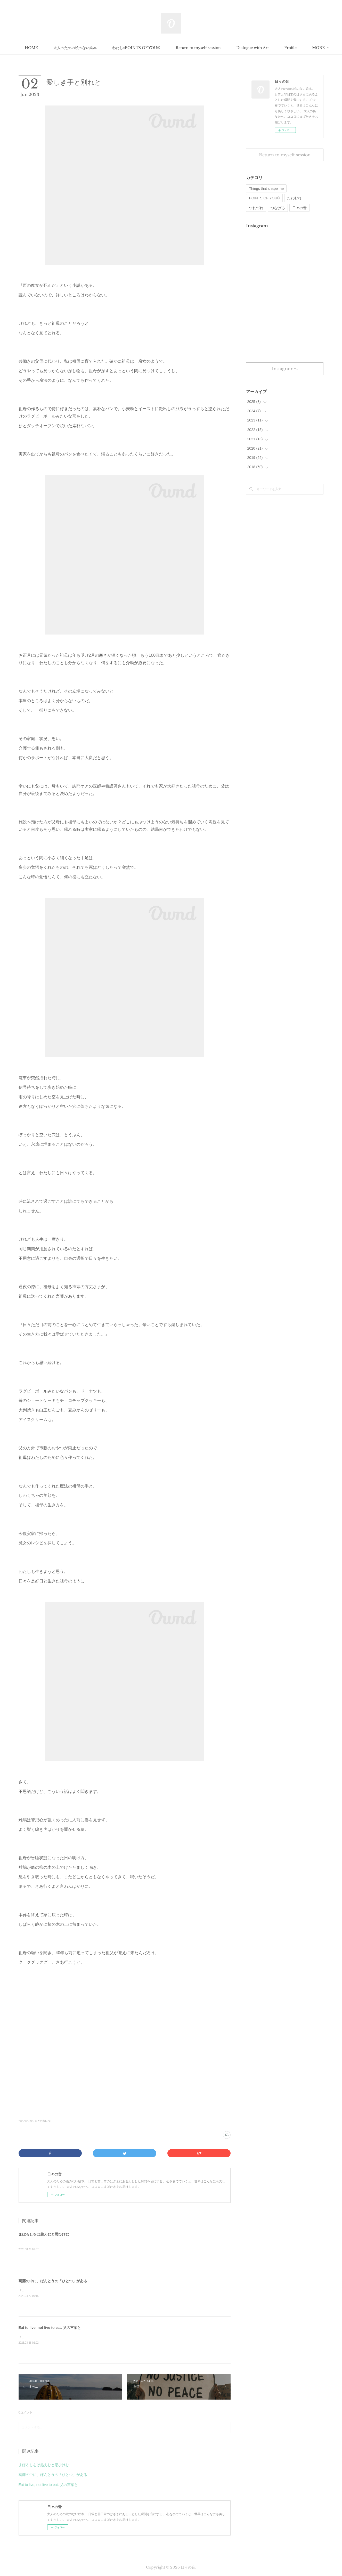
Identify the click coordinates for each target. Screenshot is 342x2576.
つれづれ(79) (26, 2120)
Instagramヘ (285, 368)
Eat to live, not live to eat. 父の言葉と (50, 2328)
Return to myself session (230, 47)
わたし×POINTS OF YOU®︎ (168, 47)
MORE (274, 47)
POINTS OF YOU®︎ (264, 198)
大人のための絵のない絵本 (107, 47)
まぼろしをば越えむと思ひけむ (44, 2234)
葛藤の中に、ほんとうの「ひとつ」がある (53, 2281)
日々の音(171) (43, 2120)
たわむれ (294, 198)
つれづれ (256, 208)
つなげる (278, 208)
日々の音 (299, 208)
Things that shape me (266, 188)
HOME (63, 47)
